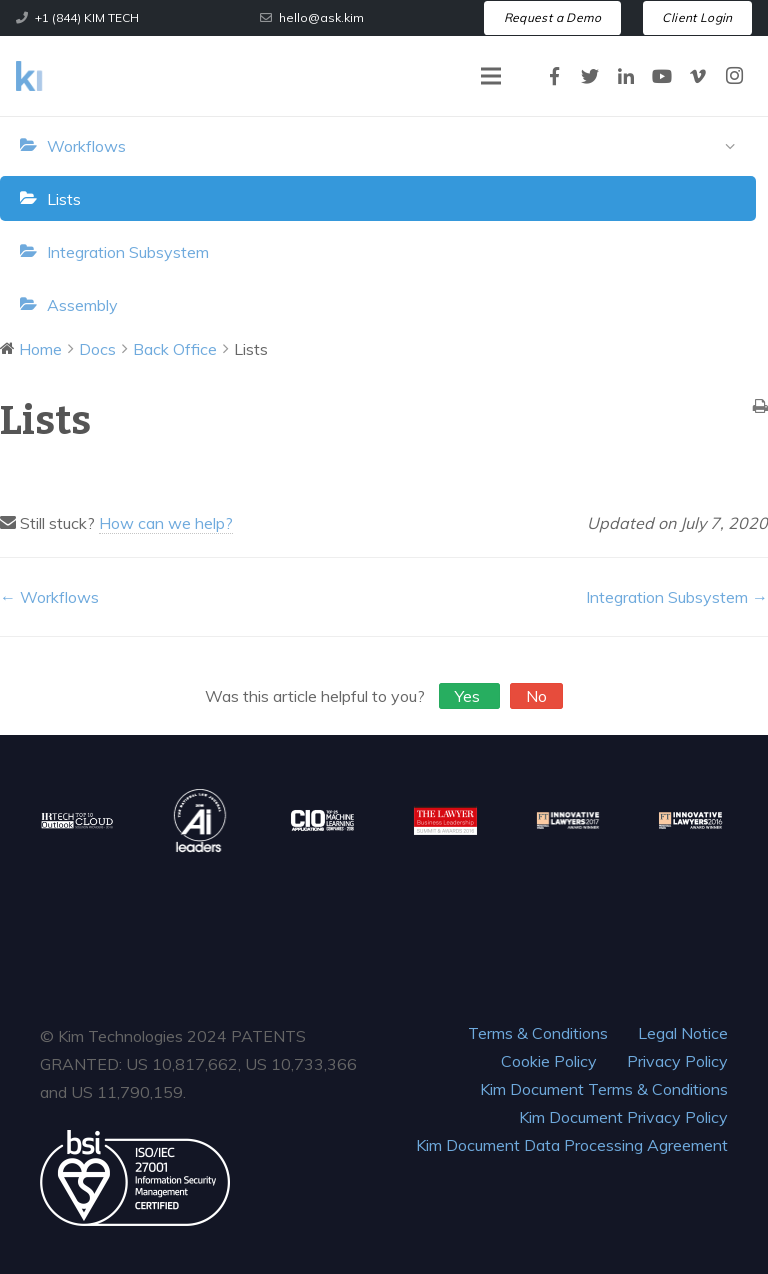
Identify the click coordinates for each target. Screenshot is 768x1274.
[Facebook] (554, 76)
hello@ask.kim (321, 17)
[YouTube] (662, 76)
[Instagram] (734, 76)
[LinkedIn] (626, 76)
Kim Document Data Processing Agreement (572, 1145)
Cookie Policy (549, 1061)
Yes (469, 696)
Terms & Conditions (538, 1033)
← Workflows (49, 597)
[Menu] (491, 76)
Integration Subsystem (128, 252)
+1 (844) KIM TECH (87, 17)
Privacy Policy (677, 1061)
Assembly (82, 305)
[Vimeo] (698, 76)
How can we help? (166, 523)
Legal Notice (683, 1033)
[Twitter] (590, 76)
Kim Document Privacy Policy (623, 1117)
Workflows (396, 146)
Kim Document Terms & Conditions (604, 1089)
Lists (64, 199)
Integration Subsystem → (677, 597)
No (536, 696)
